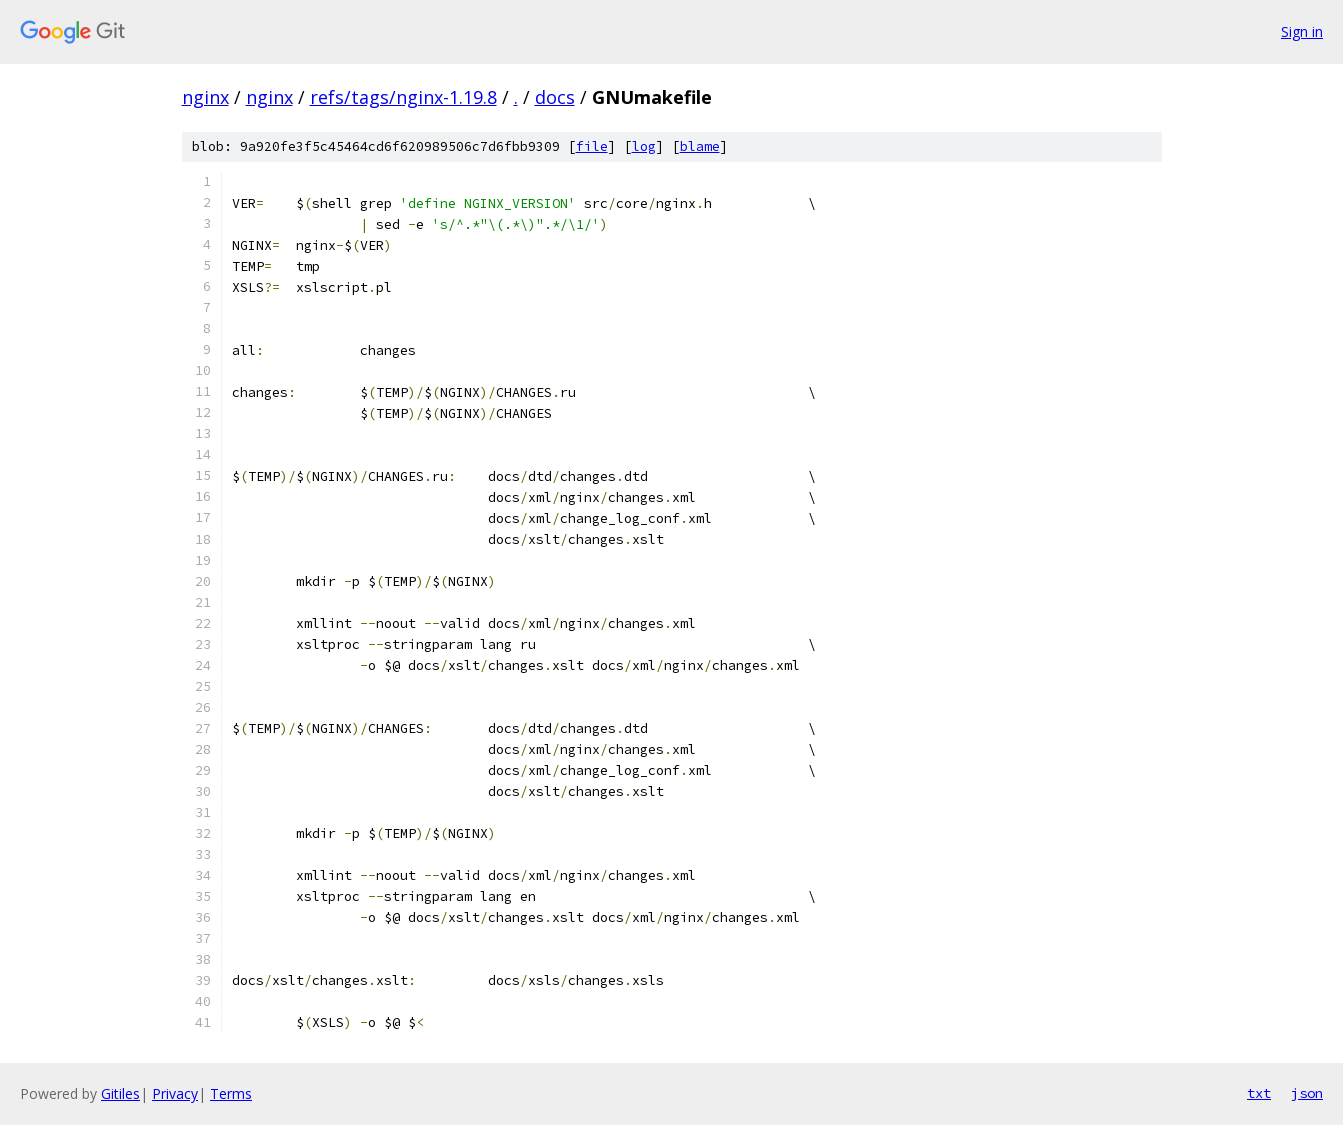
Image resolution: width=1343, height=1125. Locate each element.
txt (1259, 1093)
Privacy (175, 1093)
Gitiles (120, 1093)
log (644, 146)
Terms (231, 1093)
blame (700, 146)
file (592, 146)
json (1307, 1093)
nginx (205, 97)
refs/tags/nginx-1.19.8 (403, 97)
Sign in (1302, 31)
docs (555, 97)
